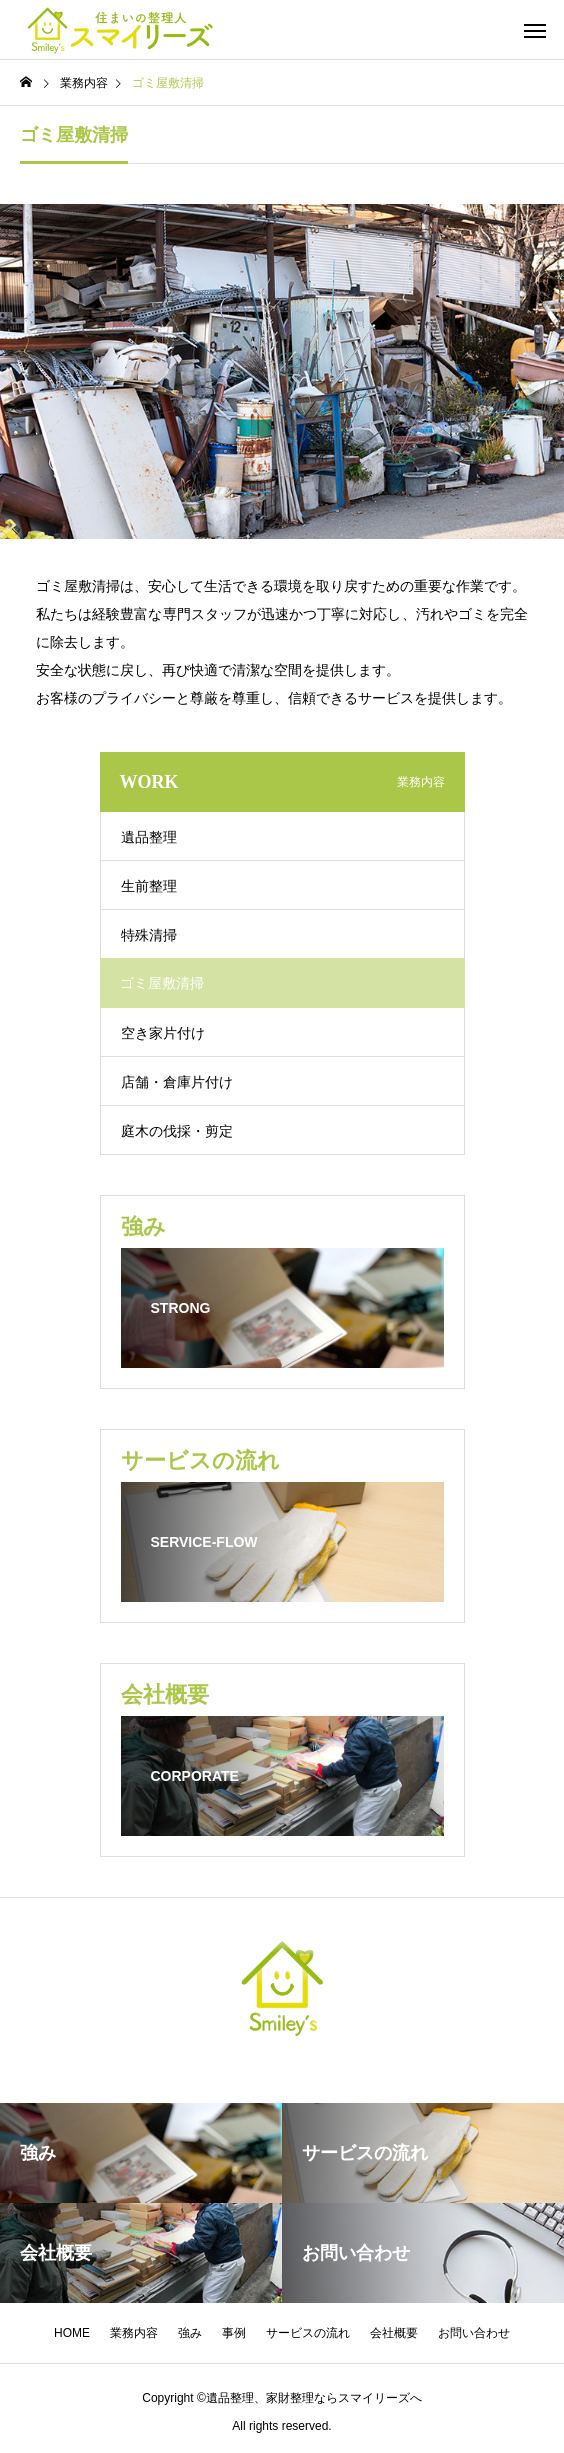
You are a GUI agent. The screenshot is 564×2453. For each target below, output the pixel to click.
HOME (72, 2333)
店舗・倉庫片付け (177, 1082)
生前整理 (149, 886)
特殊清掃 (149, 935)
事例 (234, 2333)
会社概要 (394, 2333)
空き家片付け (163, 1033)
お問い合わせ (474, 2333)
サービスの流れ (308, 2333)
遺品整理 (149, 837)
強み (190, 2333)
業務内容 (134, 2333)
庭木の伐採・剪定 (177, 1131)
